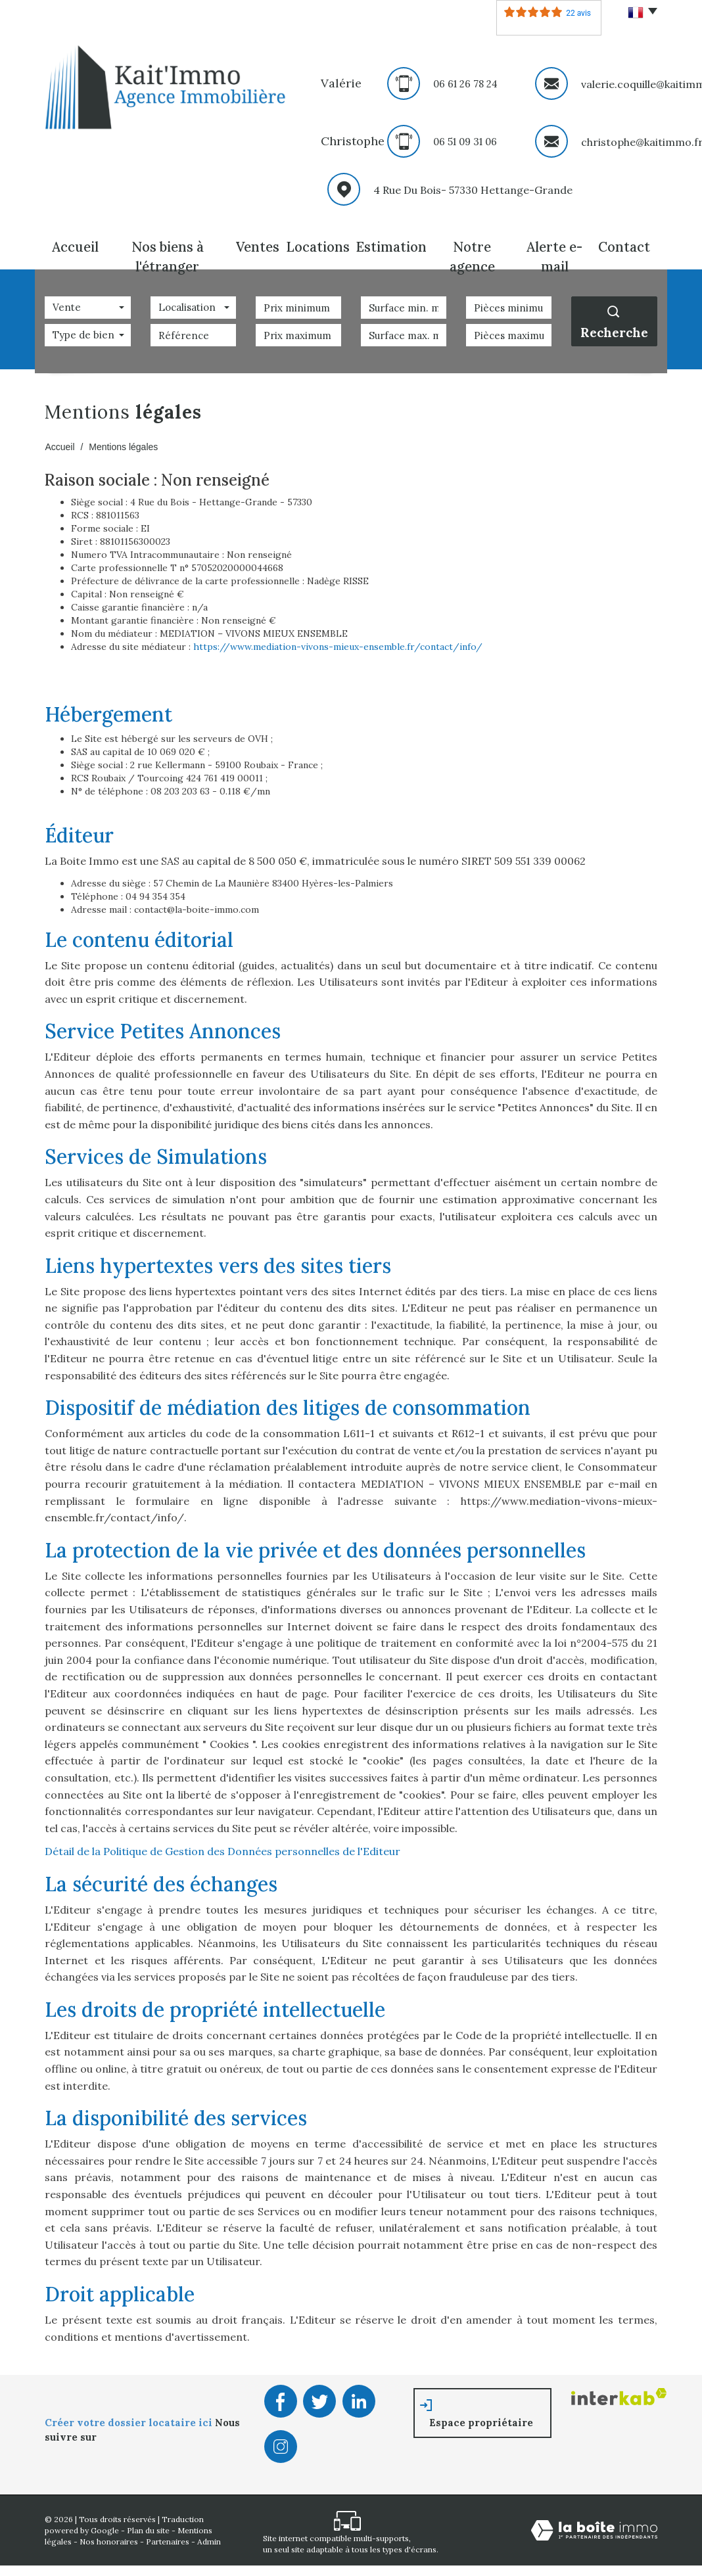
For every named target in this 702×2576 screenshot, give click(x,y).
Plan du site (148, 2524)
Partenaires (167, 2535)
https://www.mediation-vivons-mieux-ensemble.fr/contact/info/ (337, 640)
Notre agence (469, 244)
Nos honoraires (109, 2535)
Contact (626, 244)
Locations (317, 244)
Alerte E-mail (554, 244)
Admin (209, 2535)
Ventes (254, 244)
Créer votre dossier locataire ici (130, 2416)
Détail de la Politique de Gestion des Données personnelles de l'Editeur (222, 1844)
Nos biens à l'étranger (165, 244)
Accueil (74, 244)
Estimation (388, 244)
